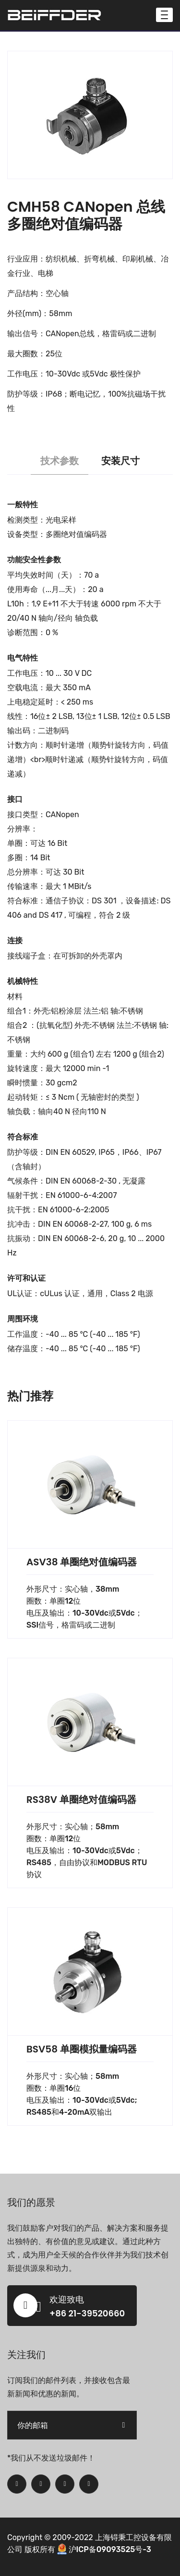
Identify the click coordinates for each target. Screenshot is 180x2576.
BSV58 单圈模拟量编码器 (81, 2049)
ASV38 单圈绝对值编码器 (81, 1562)
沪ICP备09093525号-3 (110, 2549)
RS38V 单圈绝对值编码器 (81, 1799)
